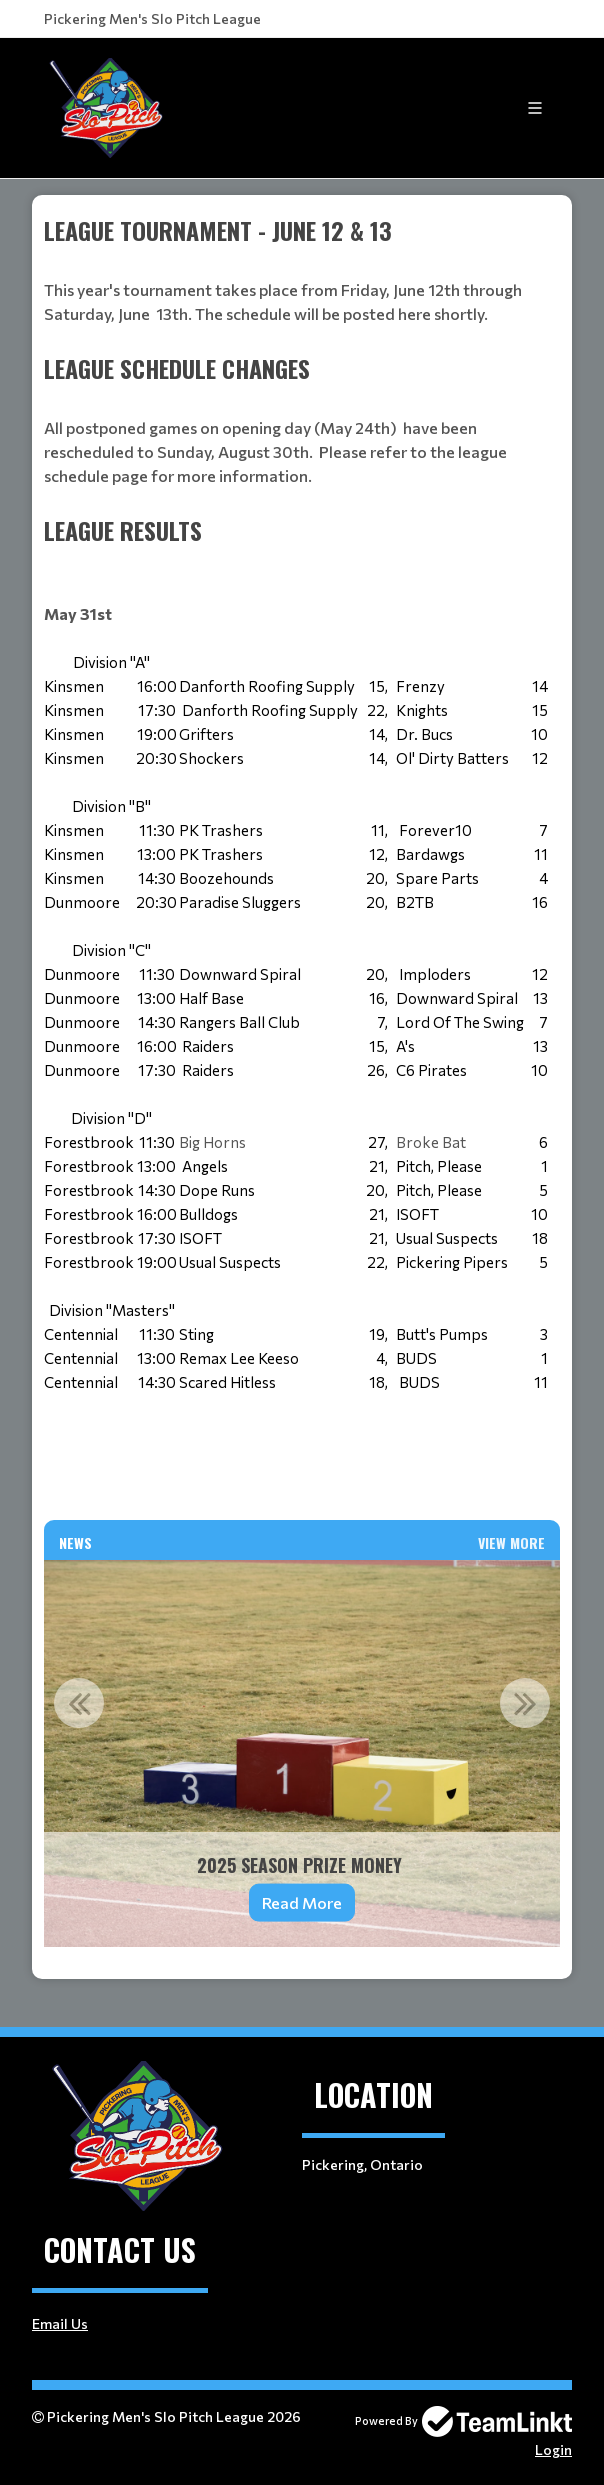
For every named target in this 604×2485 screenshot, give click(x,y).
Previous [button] (79, 1703)
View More (511, 1542)
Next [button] (525, 1703)
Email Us (60, 2323)
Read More (302, 1902)
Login (553, 2449)
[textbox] (302, 281)
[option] (302, 1753)
